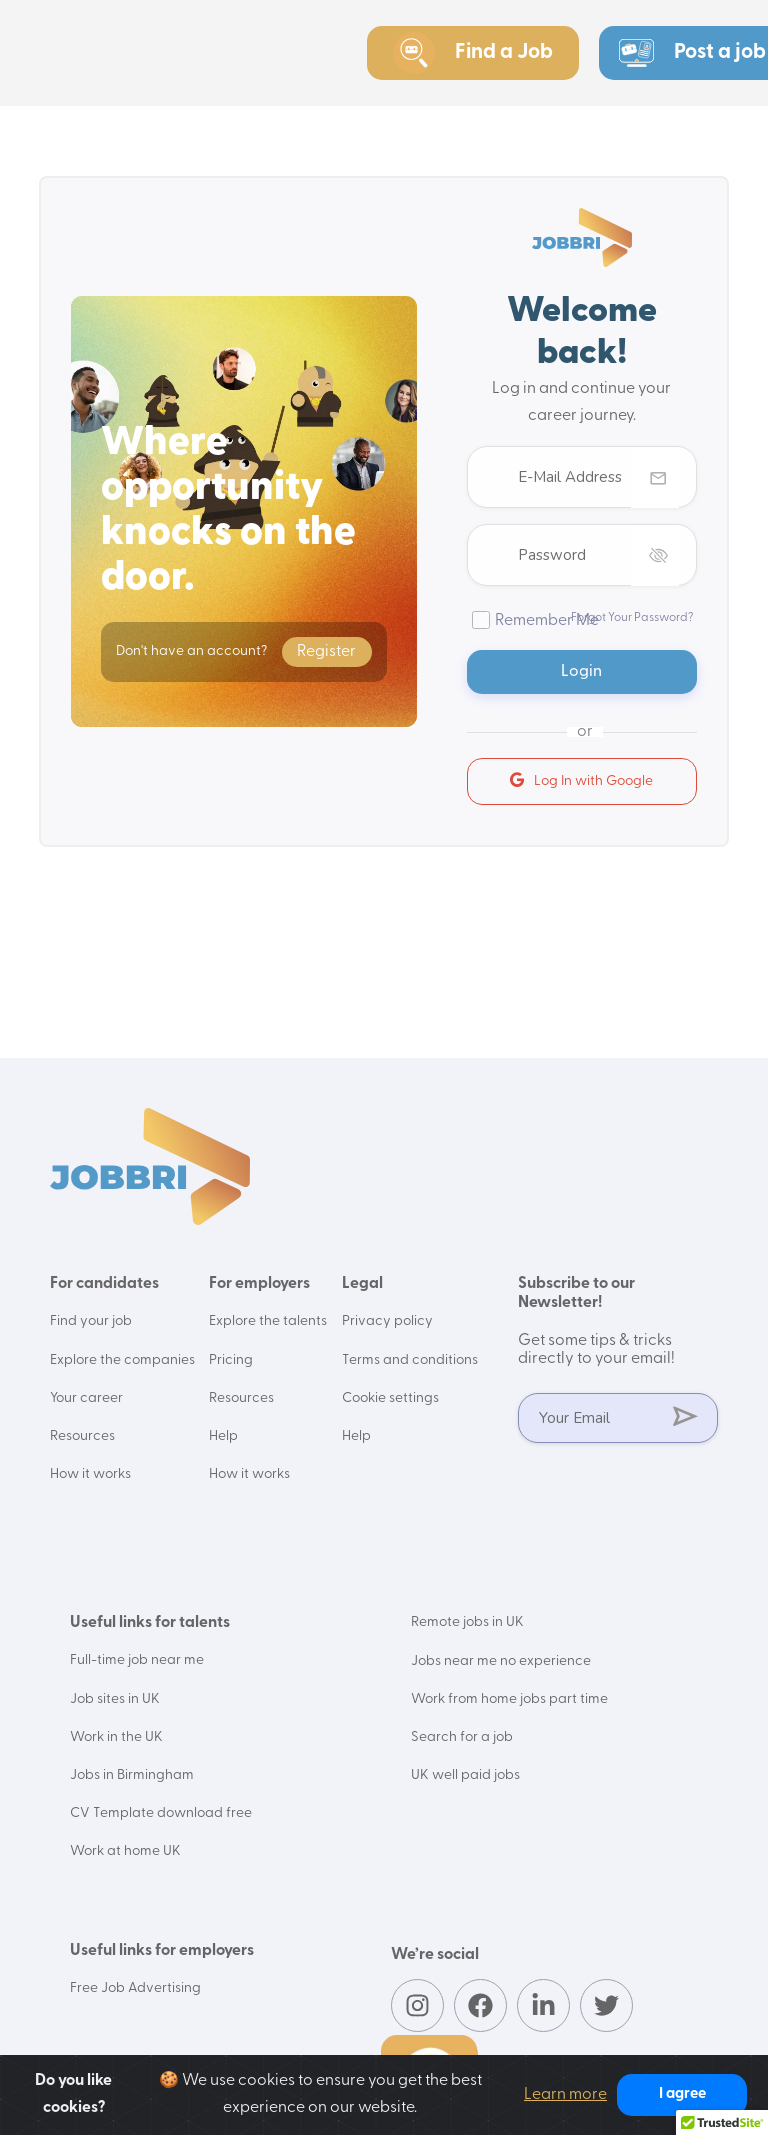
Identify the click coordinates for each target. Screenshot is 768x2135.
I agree (682, 2094)
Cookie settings (391, 1397)
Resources (82, 1435)
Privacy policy (388, 1321)
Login (583, 672)
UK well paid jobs (465, 1773)
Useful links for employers (162, 1948)
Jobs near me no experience (501, 1659)
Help (224, 1435)
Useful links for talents (150, 1622)
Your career (86, 1397)
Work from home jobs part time (509, 1697)
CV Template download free (160, 1811)
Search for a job (462, 1735)
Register (326, 652)
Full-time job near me (137, 1659)
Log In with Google (581, 780)
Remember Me (547, 621)
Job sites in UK (115, 1697)
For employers (260, 1284)
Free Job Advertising (135, 1985)
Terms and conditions (410, 1359)
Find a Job (473, 53)
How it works (90, 1473)
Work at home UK (125, 1849)
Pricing (232, 1359)
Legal (363, 1284)
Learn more (565, 2095)
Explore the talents (269, 1321)
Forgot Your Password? (632, 618)
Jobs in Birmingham (132, 1773)
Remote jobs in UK (467, 1621)
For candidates (104, 1284)
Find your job (91, 1321)
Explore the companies (122, 1359)
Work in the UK (116, 1735)
